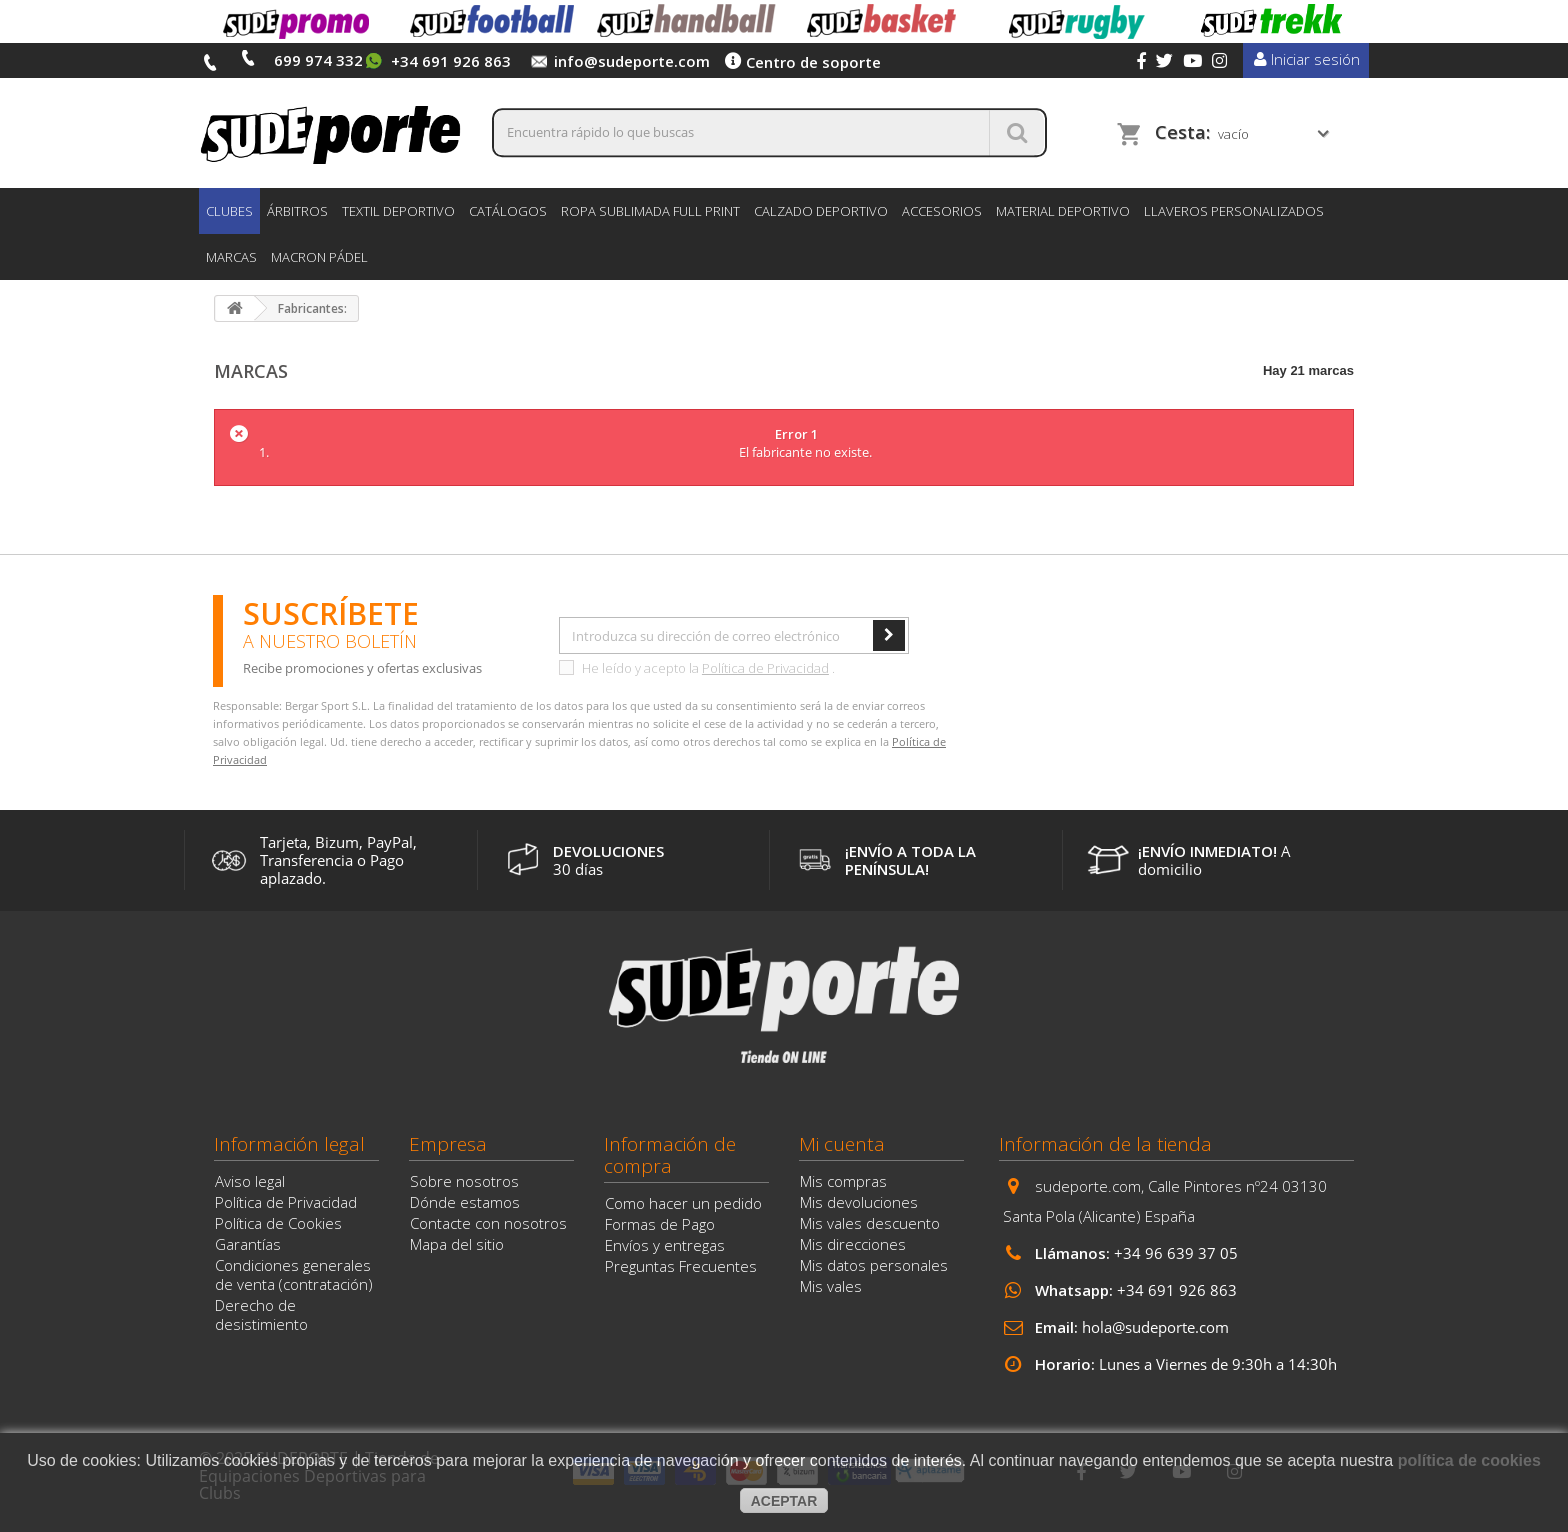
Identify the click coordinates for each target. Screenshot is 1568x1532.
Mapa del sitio (457, 1244)
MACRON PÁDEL (319, 257)
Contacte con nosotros (488, 1223)
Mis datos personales (874, 1265)
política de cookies (1469, 1460)
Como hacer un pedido (683, 1203)
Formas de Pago (660, 1224)
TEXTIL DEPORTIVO (398, 211)
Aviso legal (250, 1181)
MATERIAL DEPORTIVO (1063, 211)
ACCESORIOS (942, 211)
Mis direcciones (853, 1244)
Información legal (289, 1144)
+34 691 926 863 (1177, 1290)
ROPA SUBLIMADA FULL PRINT (650, 211)
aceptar (784, 1501)
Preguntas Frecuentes (681, 1266)
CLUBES (229, 211)
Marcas (231, 257)
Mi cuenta (842, 1144)
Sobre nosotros (464, 1181)
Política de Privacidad (765, 668)
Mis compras (843, 1181)
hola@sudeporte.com (1155, 1327)
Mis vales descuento (870, 1223)
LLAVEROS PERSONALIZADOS (1234, 211)
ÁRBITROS (297, 211)
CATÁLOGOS (508, 211)
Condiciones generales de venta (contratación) (294, 1274)
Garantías (248, 1244)
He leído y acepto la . (697, 668)
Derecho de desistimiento (261, 1314)
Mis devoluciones (859, 1202)
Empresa (448, 1144)
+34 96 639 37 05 (1176, 1253)
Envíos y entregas (665, 1245)
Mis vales (831, 1286)
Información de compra (670, 1155)
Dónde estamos (465, 1202)
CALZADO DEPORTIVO (821, 211)
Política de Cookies (278, 1223)
